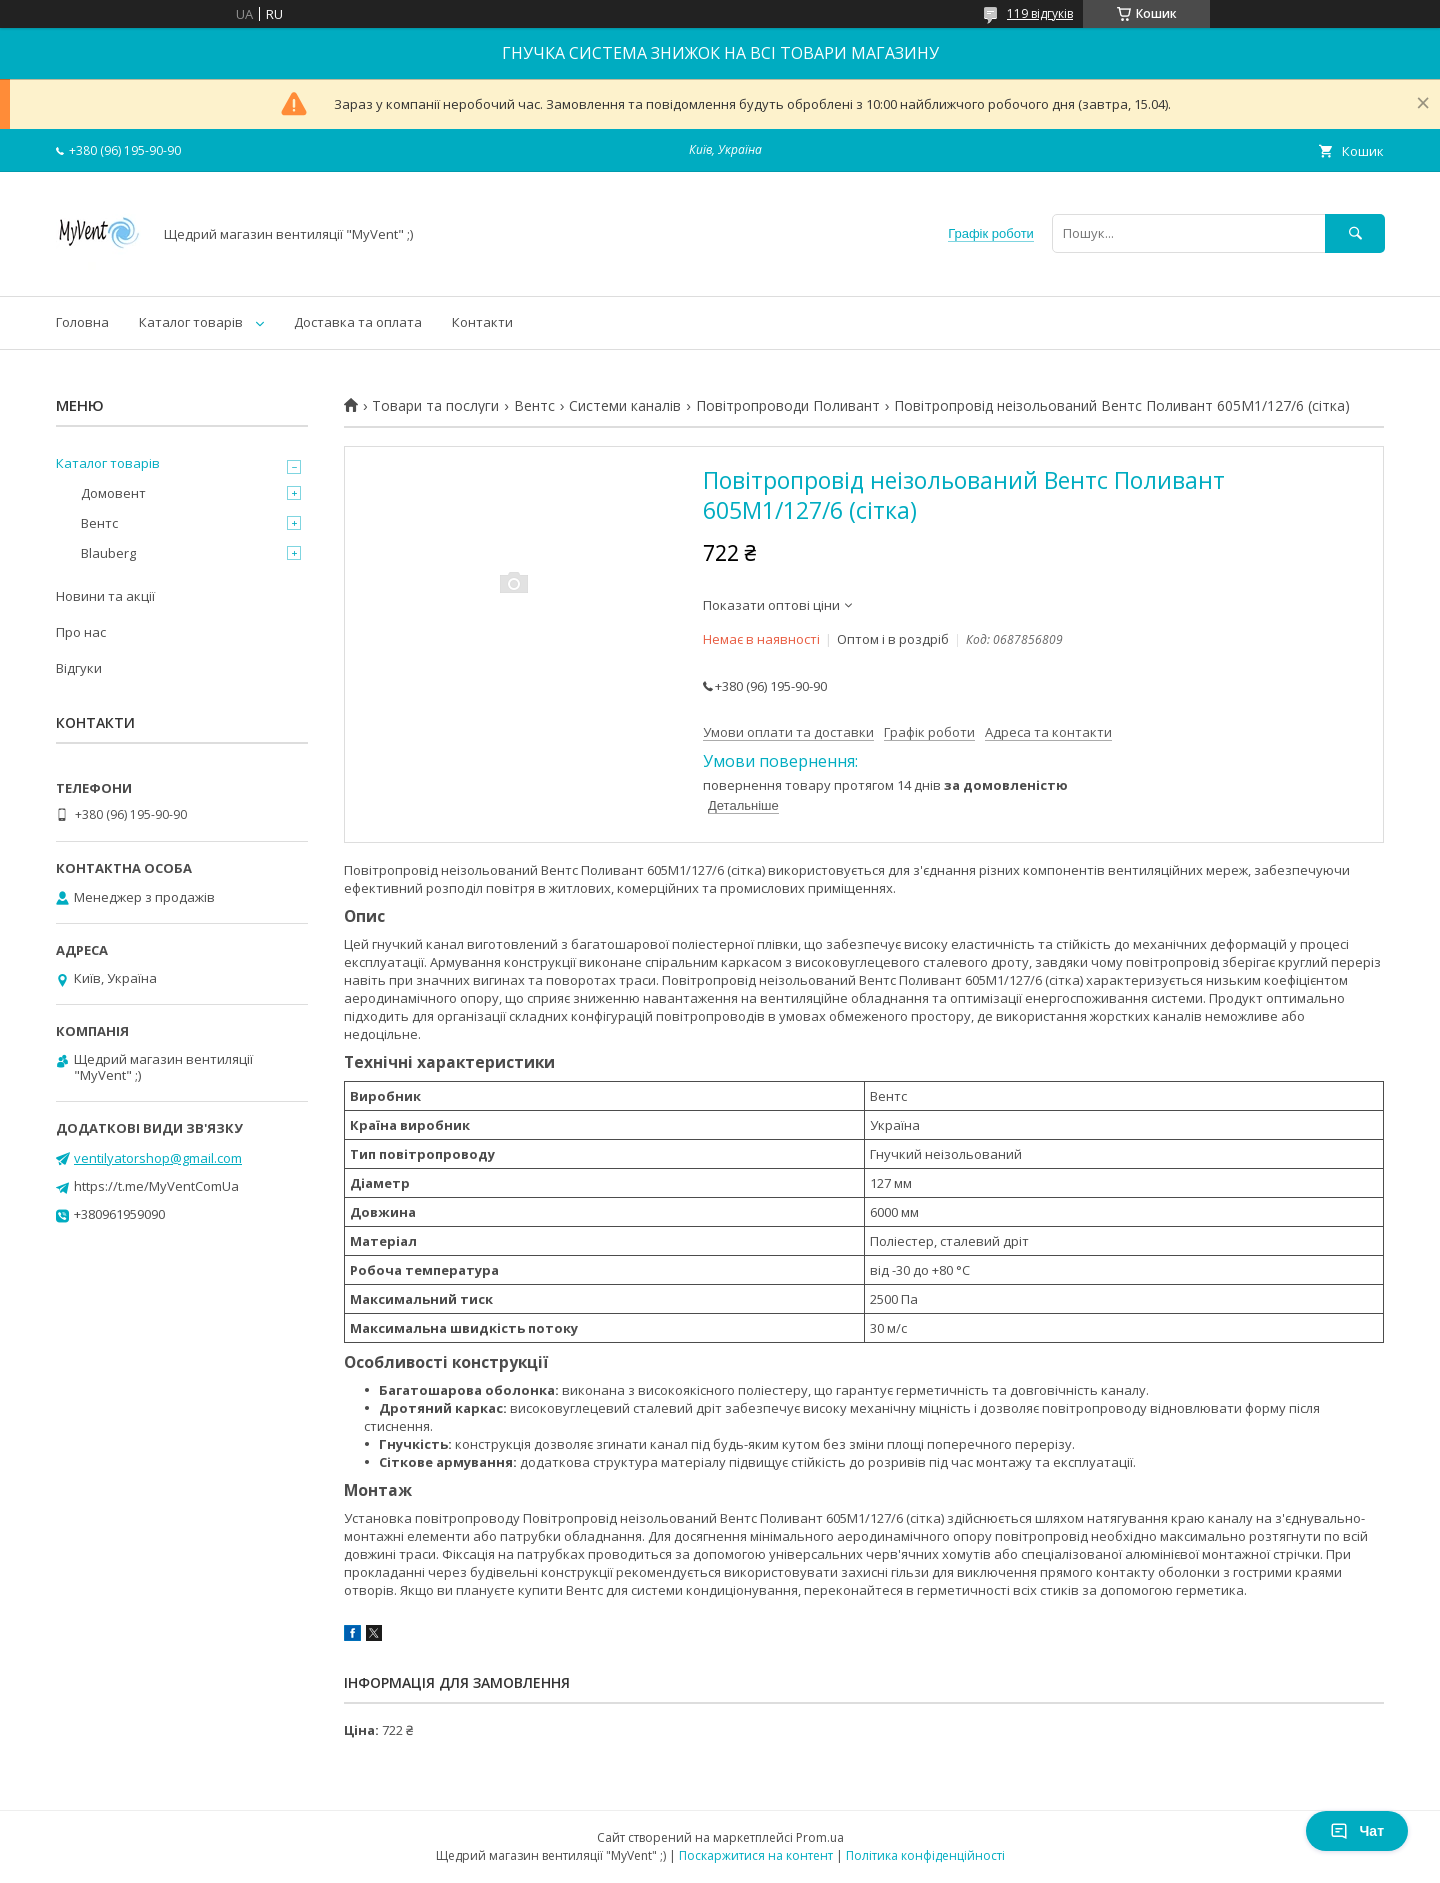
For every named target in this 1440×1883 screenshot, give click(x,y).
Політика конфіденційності (925, 1855)
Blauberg (108, 553)
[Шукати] (1355, 233)
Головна (82, 322)
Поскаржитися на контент (756, 1855)
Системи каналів (625, 406)
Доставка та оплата (358, 322)
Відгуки (79, 668)
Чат (1357, 1831)
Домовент (113, 493)
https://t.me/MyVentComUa (156, 1186)
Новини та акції (105, 596)
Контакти (482, 322)
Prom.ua (820, 1837)
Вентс (534, 406)
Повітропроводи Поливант (788, 406)
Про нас (81, 632)
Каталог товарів (191, 322)
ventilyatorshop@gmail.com (158, 1158)
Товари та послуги (435, 406)
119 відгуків (1040, 13)
